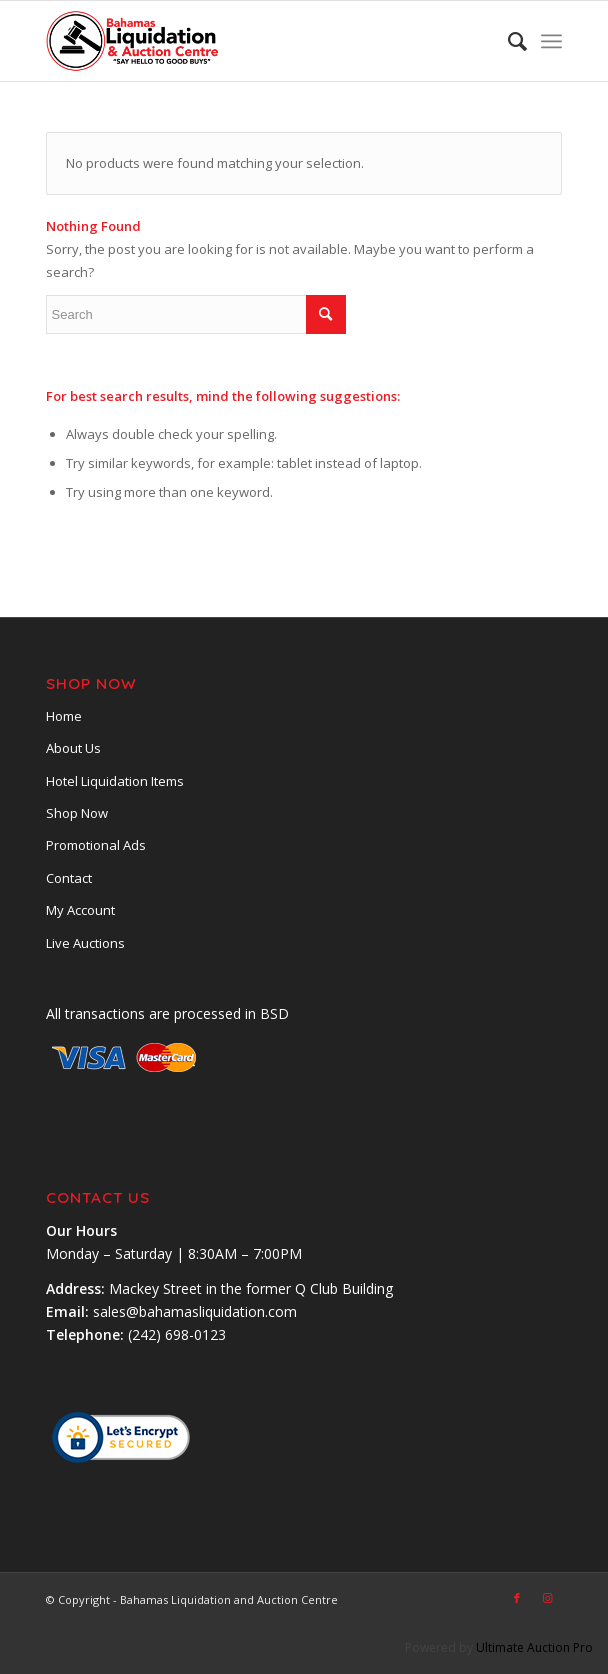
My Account (80, 910)
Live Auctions (85, 943)
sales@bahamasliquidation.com (195, 1311)
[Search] (507, 41)
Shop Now (77, 813)
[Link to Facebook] (517, 1598)
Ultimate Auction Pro (534, 1647)
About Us (73, 748)
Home (64, 716)
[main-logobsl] (252, 41)
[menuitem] (507, 41)
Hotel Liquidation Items (115, 781)
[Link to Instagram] (547, 1598)
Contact (69, 878)
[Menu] (551, 41)
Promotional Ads (96, 845)
